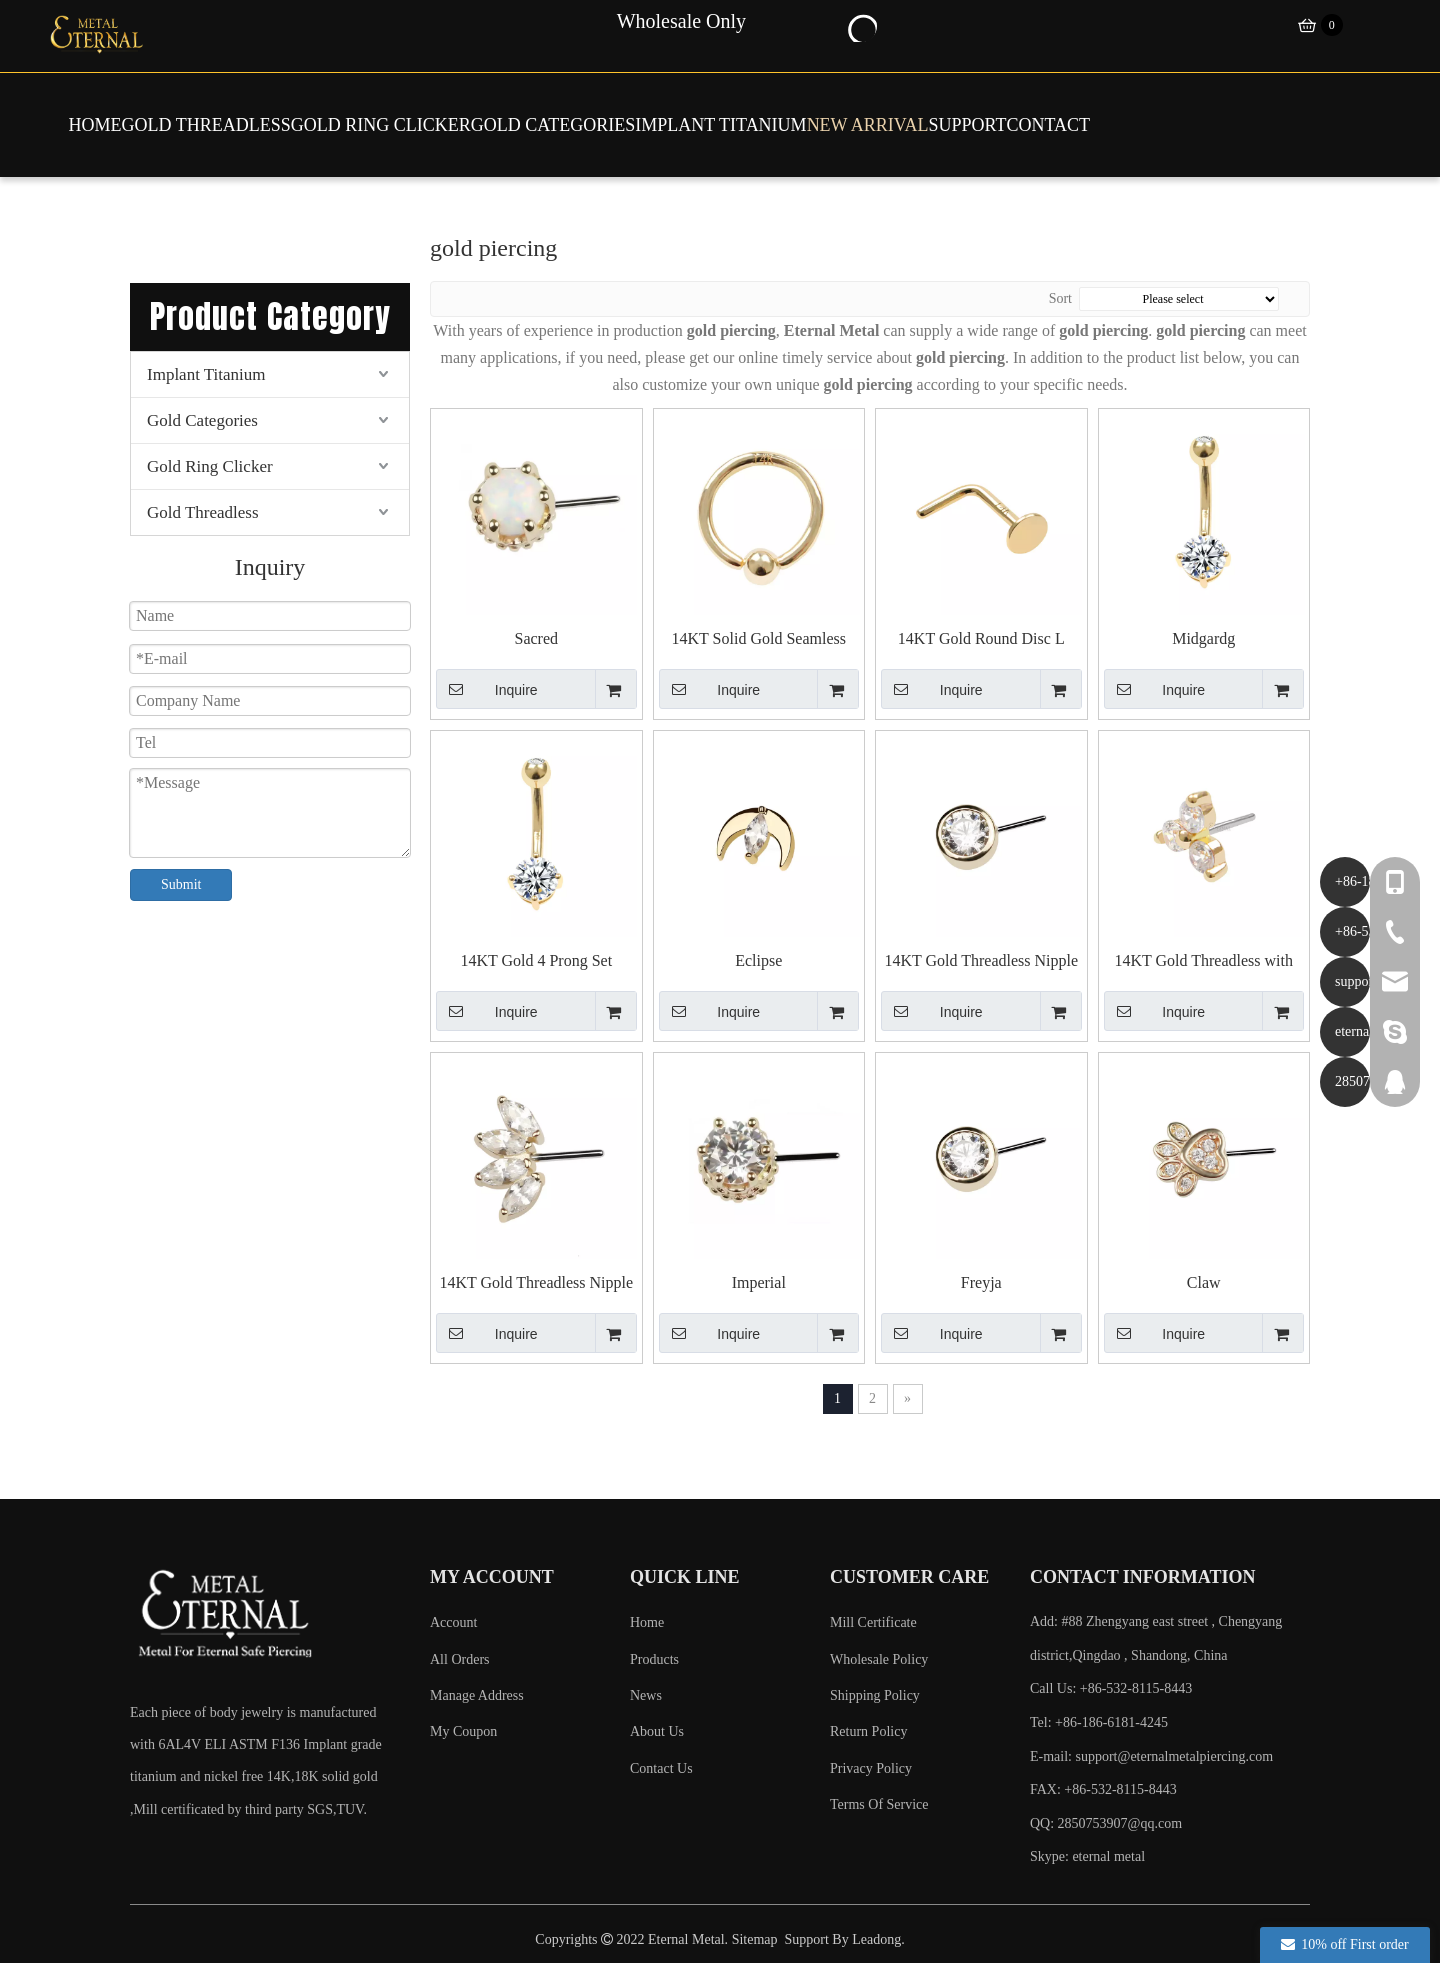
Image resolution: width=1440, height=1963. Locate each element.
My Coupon (463, 1731)
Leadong (876, 1939)
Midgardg (1203, 638)
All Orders (460, 1659)
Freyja (981, 1282)
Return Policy (868, 1731)
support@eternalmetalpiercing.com (1175, 1756)
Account (453, 1622)
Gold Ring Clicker (210, 466)
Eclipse (758, 960)
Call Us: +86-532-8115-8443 (1111, 1688)
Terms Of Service (879, 1804)
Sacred (536, 638)
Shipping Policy (875, 1695)
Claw (1204, 1282)
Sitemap (755, 1939)
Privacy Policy (871, 1768)
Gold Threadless (203, 512)
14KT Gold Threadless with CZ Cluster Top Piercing (1204, 961)
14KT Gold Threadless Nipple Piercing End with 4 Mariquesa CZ (536, 1283)
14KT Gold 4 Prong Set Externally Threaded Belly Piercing (536, 961)
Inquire (487, 689)
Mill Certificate (873, 1622)
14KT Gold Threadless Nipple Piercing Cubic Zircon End (981, 961)
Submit (181, 884)
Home (647, 1622)
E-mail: (1151, 1756)
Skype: (1051, 1856)
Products (654, 1659)
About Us (657, 1731)
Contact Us (661, 1768)
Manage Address (477, 1695)
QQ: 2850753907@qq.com (1106, 1823)
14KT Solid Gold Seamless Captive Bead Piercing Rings (758, 639)
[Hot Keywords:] (861, 26)
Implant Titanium (206, 374)
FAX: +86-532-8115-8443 (1103, 1789)
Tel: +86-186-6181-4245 (1099, 1722)
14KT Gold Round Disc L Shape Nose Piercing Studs (981, 639)
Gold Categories (202, 420)
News (646, 1695)
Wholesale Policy (879, 1659)
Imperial (759, 1282)
